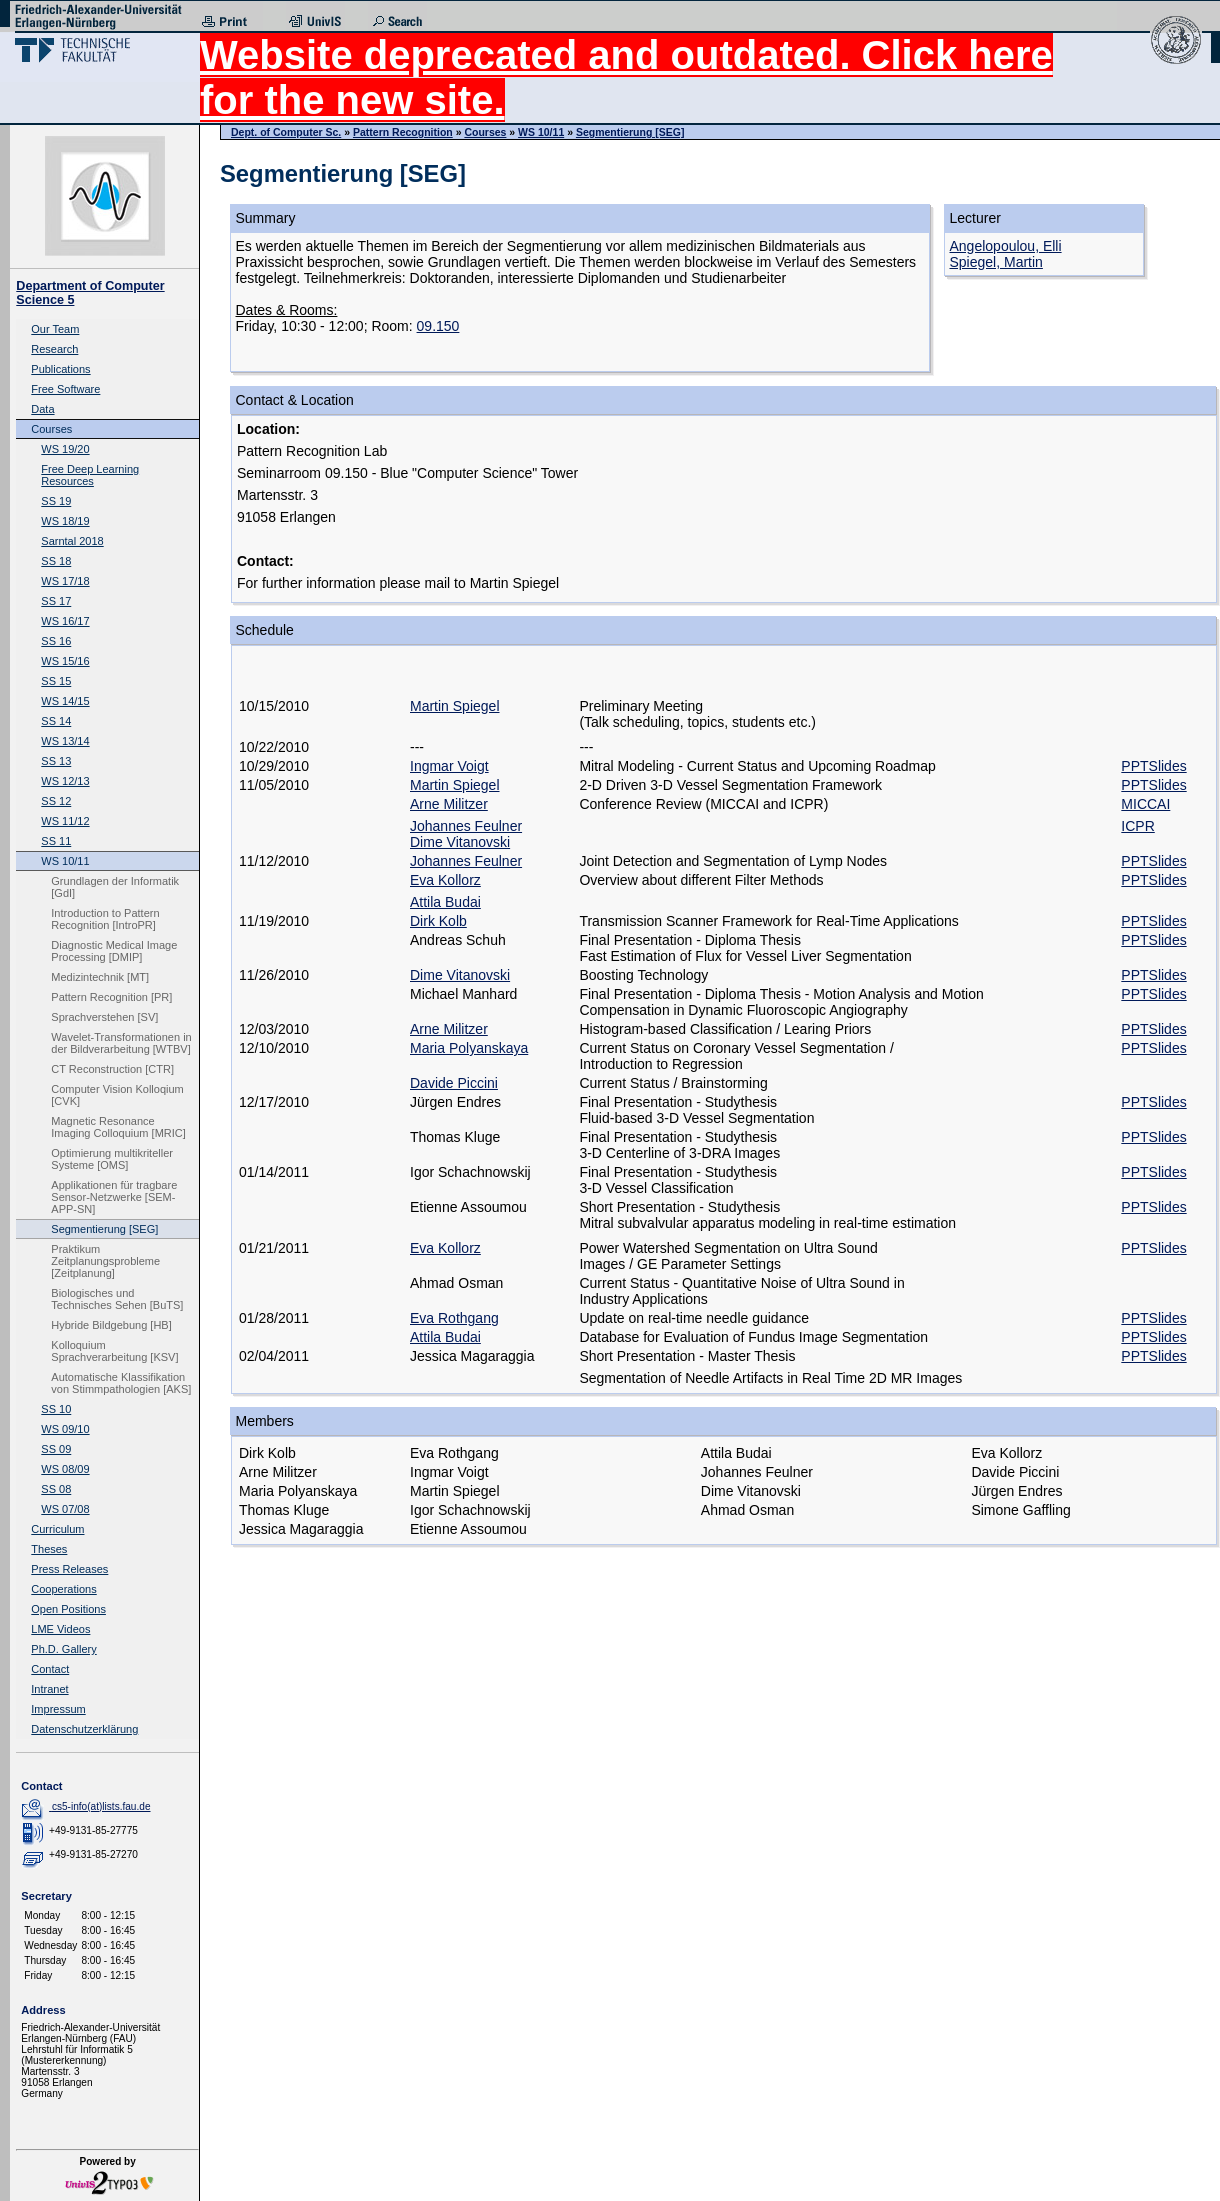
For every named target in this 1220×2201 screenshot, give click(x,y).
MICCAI (1145, 804)
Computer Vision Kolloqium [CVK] (117, 1095)
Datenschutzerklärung (84, 1729)
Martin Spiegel (455, 706)
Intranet (49, 1689)
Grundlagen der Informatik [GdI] (115, 887)
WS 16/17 (65, 621)
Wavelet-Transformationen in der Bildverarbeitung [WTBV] (121, 1043)
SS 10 (56, 1409)
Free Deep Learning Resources (90, 475)
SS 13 (56, 761)
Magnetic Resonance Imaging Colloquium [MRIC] (118, 1127)
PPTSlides (1153, 766)
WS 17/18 (65, 581)
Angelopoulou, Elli (1006, 246)
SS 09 (56, 1449)
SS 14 (56, 721)
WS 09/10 (65, 1429)
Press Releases (69, 1569)
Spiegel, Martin (996, 262)
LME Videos (60, 1629)
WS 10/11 (65, 861)
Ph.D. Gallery (63, 1649)
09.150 (438, 326)
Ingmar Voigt (449, 766)
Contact (50, 1669)
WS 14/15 (65, 701)
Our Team (55, 329)
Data (42, 409)
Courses (51, 429)
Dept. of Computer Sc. (286, 132)
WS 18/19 (65, 521)
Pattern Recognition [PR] (111, 997)
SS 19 (56, 501)
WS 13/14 (65, 741)
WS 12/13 (65, 781)
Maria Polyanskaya (469, 1048)
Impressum (58, 1709)
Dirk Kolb (438, 921)
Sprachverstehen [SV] (104, 1017)
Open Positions (68, 1609)
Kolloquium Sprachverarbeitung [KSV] (114, 1351)
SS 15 (56, 681)
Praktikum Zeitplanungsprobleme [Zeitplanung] (105, 1261)
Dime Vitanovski (460, 842)
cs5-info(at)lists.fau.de (101, 1806)
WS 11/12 (65, 821)
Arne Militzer (449, 804)
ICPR (1137, 826)
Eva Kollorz (445, 880)
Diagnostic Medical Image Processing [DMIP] (114, 951)
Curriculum (57, 1529)
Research (54, 349)
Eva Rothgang (454, 1318)
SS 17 (56, 601)
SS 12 (56, 801)
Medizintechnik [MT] (100, 977)
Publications (60, 369)
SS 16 (56, 641)
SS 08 (56, 1489)
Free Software (65, 389)
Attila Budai (445, 902)
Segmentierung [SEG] (104, 1229)
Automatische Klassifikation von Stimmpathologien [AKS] (121, 1383)
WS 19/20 (65, 449)
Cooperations (63, 1589)
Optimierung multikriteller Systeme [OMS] (112, 1159)
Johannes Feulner (466, 826)
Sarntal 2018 (72, 541)
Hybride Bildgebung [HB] (111, 1325)
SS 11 (56, 841)
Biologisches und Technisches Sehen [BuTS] (117, 1299)
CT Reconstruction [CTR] (112, 1069)
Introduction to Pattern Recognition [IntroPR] (105, 919)
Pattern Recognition (403, 132)
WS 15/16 (65, 661)
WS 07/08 (65, 1509)
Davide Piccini (454, 1083)
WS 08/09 (65, 1469)
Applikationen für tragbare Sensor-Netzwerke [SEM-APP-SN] (114, 1197)
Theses (49, 1549)
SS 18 (56, 561)
